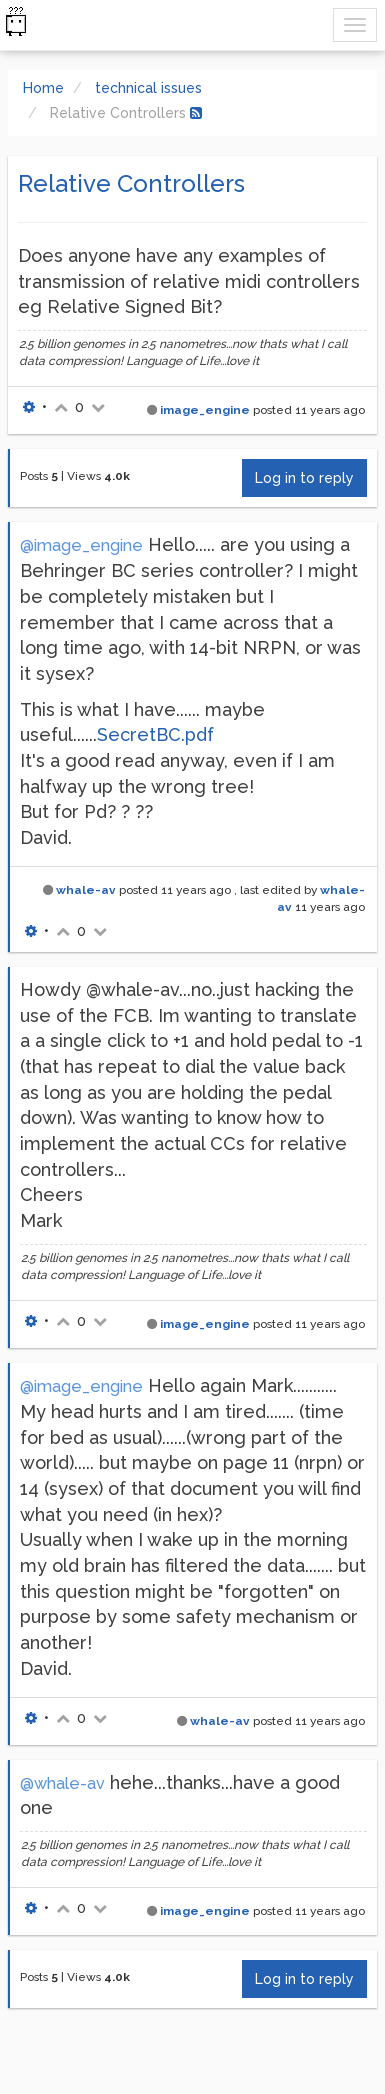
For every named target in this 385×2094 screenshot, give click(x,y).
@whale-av (62, 1783)
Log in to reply (304, 478)
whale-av (86, 890)
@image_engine (81, 545)
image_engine (205, 410)
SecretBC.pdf (155, 734)
